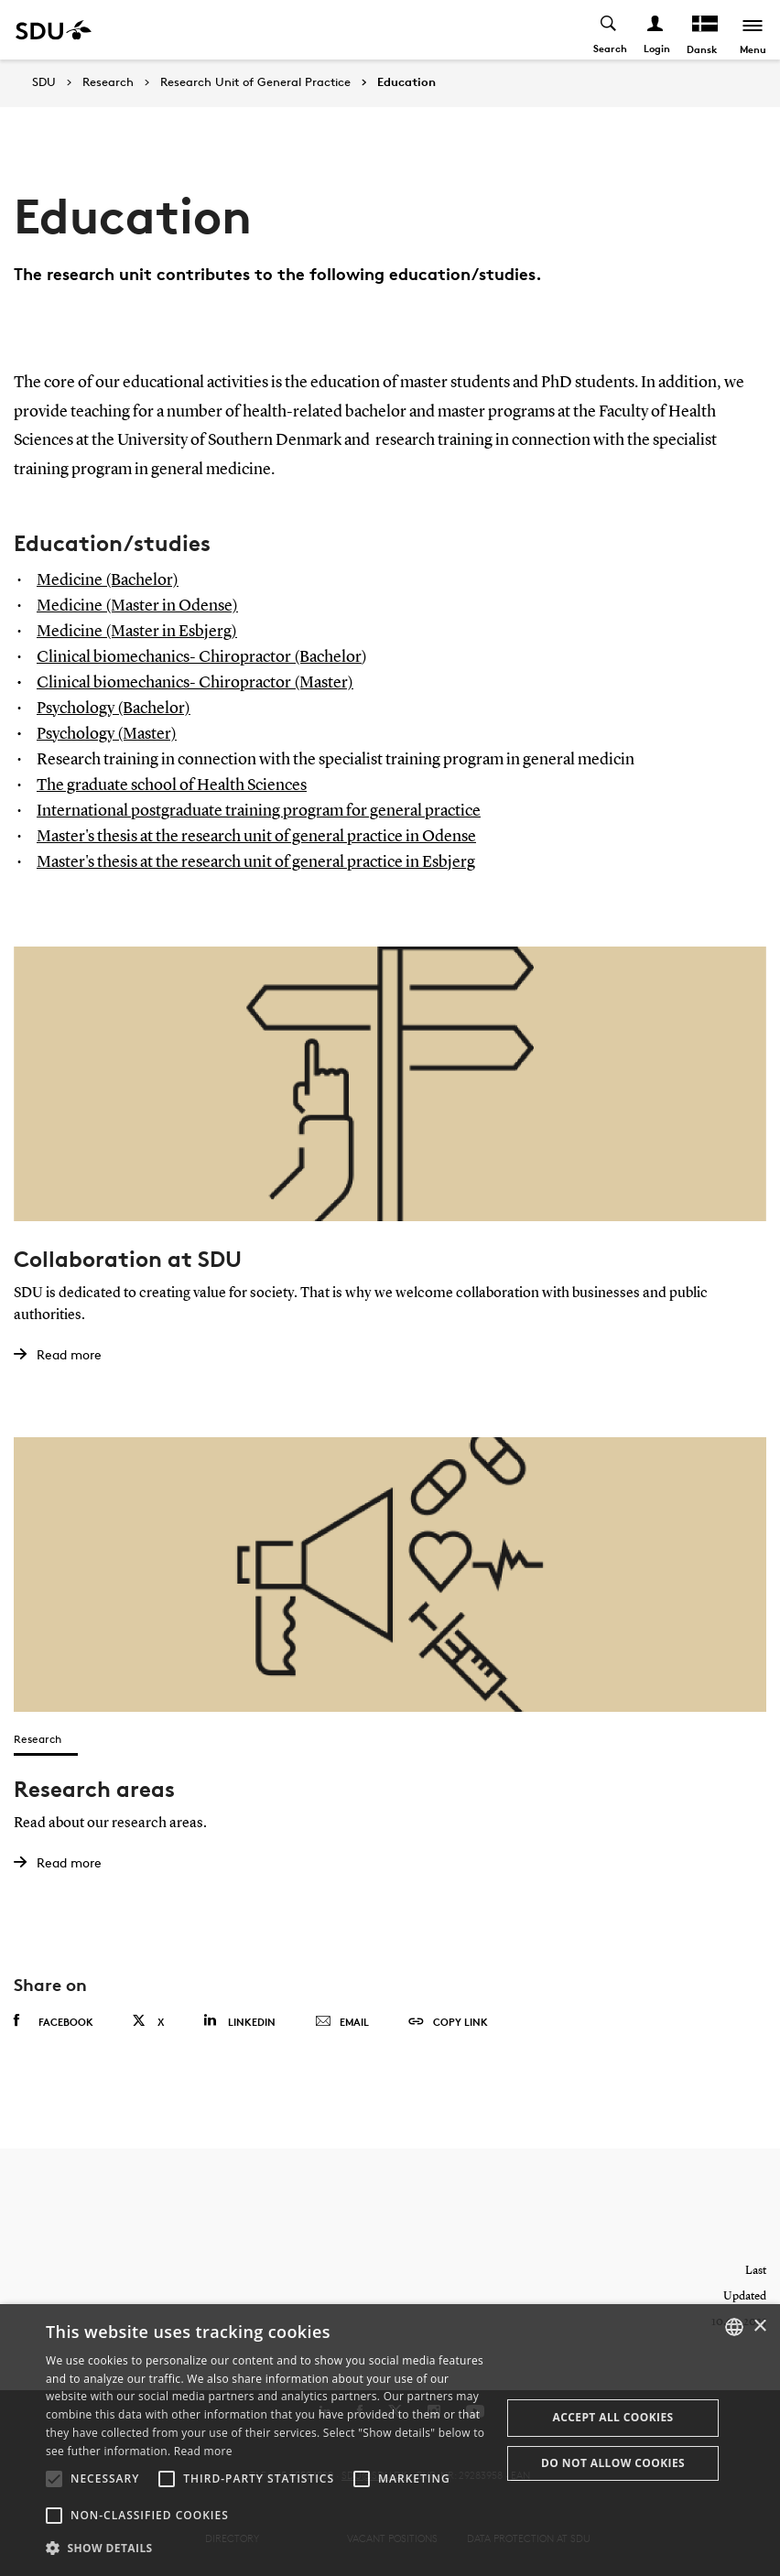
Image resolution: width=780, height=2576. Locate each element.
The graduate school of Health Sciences (172, 785)
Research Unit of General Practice (255, 82)
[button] (54, 2479)
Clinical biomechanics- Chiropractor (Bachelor (199, 657)
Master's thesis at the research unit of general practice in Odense (256, 836)
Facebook (53, 2020)
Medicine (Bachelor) (108, 580)
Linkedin (239, 2020)
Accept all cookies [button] (613, 2417)
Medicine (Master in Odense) (137, 606)
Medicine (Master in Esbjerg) (137, 631)
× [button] (759, 2326)
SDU (44, 82)
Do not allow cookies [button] (613, 2463)
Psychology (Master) (107, 734)
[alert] (390, 2440)
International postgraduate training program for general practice (259, 811)
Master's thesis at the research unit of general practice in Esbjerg (256, 862)
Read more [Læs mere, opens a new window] (203, 2451)
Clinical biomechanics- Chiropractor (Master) (195, 683)
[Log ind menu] (655, 30)
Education (406, 82)
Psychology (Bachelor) (113, 708)
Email (342, 2021)
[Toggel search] (609, 30)
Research (108, 82)
